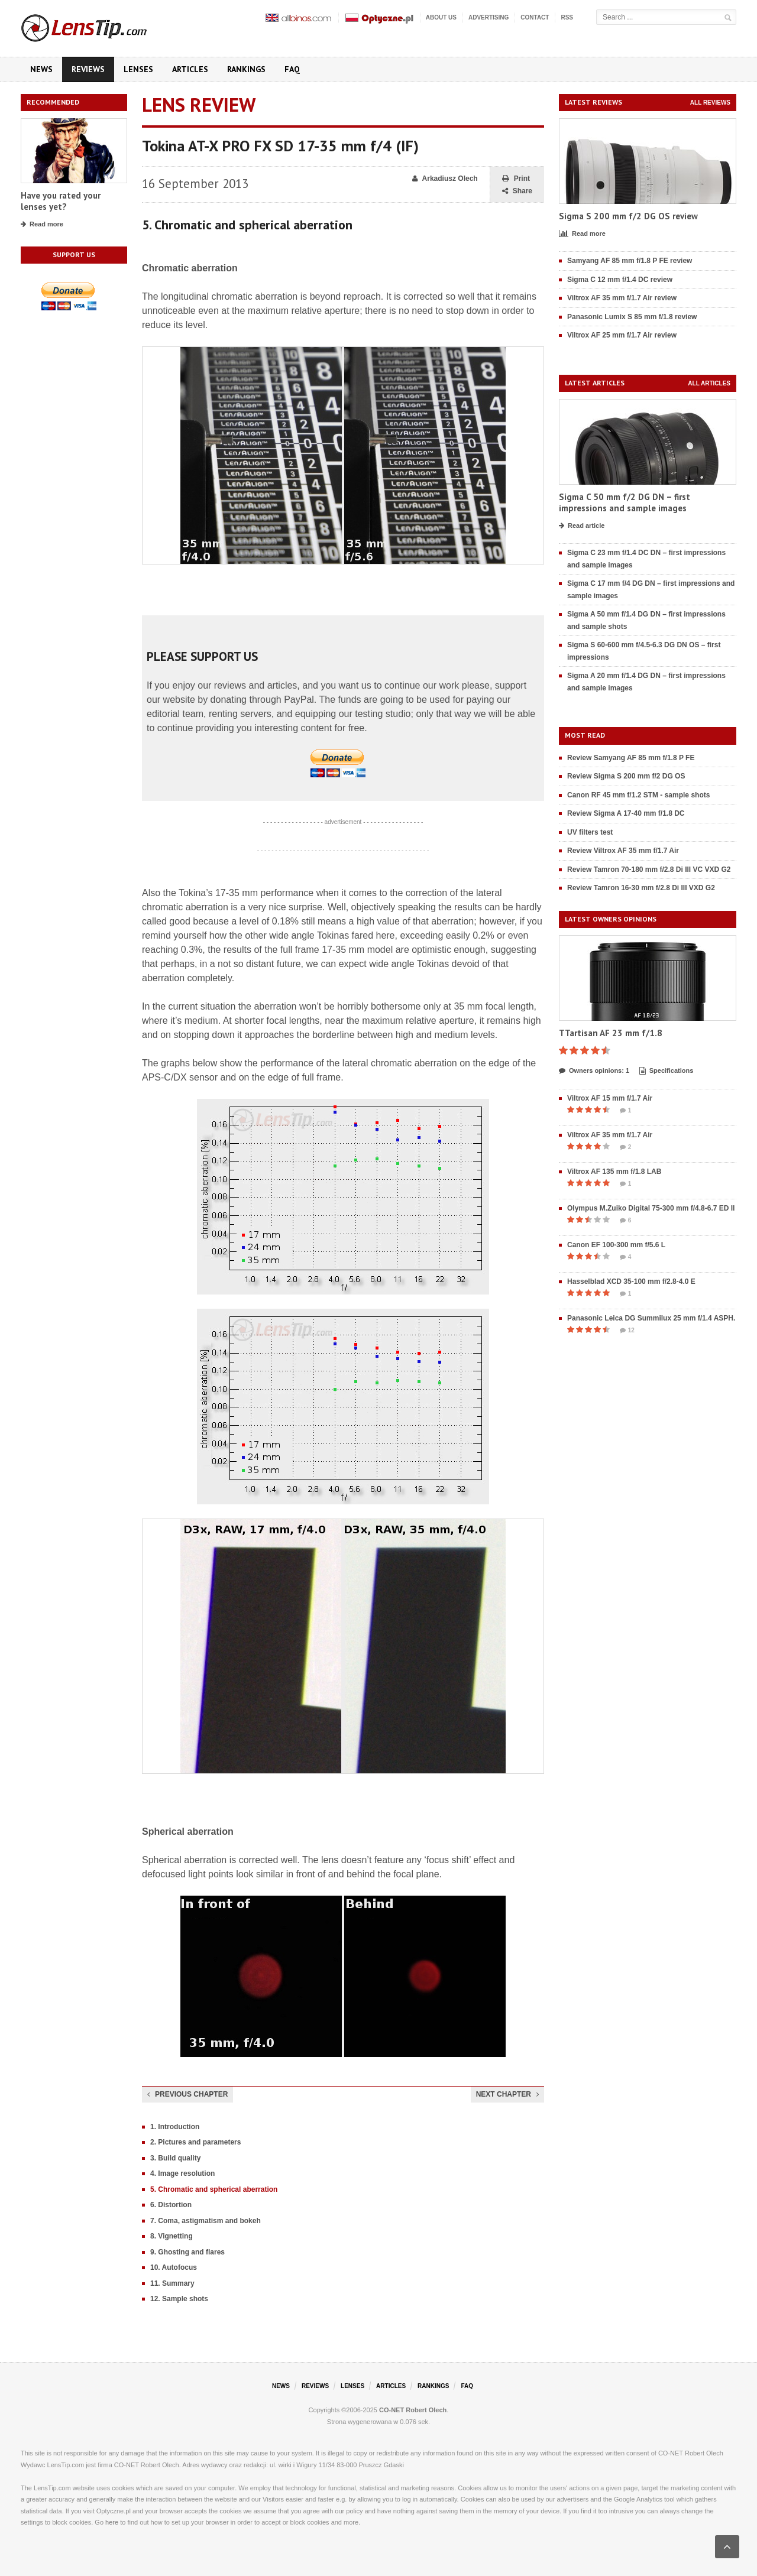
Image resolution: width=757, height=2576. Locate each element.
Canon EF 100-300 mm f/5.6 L (616, 1245)
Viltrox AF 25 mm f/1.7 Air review (622, 335)
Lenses (138, 69)
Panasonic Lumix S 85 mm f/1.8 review (632, 317)
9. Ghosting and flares (187, 2252)
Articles (190, 69)
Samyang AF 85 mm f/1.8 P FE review (629, 261)
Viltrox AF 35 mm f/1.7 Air (609, 1135)
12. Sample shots (179, 2299)
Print (516, 179)
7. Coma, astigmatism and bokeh (205, 2221)
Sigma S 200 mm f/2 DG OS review (628, 216)
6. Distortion (171, 2205)
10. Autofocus (173, 2267)
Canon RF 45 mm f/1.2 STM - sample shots (638, 795)
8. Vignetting (171, 2236)
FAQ (292, 69)
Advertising (488, 17)
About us (441, 17)
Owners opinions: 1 (594, 1071)
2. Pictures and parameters (195, 2142)
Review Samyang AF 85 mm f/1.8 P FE (630, 758)
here (111, 2522)
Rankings (246, 69)
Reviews (88, 69)
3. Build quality (175, 2158)
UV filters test (590, 832)
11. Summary (172, 2283)
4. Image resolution (182, 2173)
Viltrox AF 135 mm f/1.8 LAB (614, 1171)
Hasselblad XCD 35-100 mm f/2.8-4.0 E (631, 1281)
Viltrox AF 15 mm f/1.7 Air (609, 1098)
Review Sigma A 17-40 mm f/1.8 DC (626, 813)
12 (627, 1330)
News (41, 69)
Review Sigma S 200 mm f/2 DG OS (626, 776)
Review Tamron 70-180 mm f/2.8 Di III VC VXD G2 (649, 869)
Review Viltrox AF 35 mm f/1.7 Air (623, 850)
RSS (567, 17)
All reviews (710, 102)
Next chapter (507, 2094)
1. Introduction (174, 2127)
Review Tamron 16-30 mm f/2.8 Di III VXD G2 (641, 888)
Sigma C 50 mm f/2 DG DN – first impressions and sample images (624, 502)
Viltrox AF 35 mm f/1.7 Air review (622, 298)
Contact (534, 17)
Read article (581, 526)
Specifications (666, 1071)
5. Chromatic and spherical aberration (213, 2189)
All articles (709, 383)
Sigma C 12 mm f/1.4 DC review (619, 279)
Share (517, 191)
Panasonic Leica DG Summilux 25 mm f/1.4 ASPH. (651, 1318)
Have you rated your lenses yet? (61, 201)
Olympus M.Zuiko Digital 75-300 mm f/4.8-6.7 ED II (651, 1208)
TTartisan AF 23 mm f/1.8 (610, 1033)
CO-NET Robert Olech (413, 2409)
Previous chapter (187, 2094)
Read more (42, 225)
